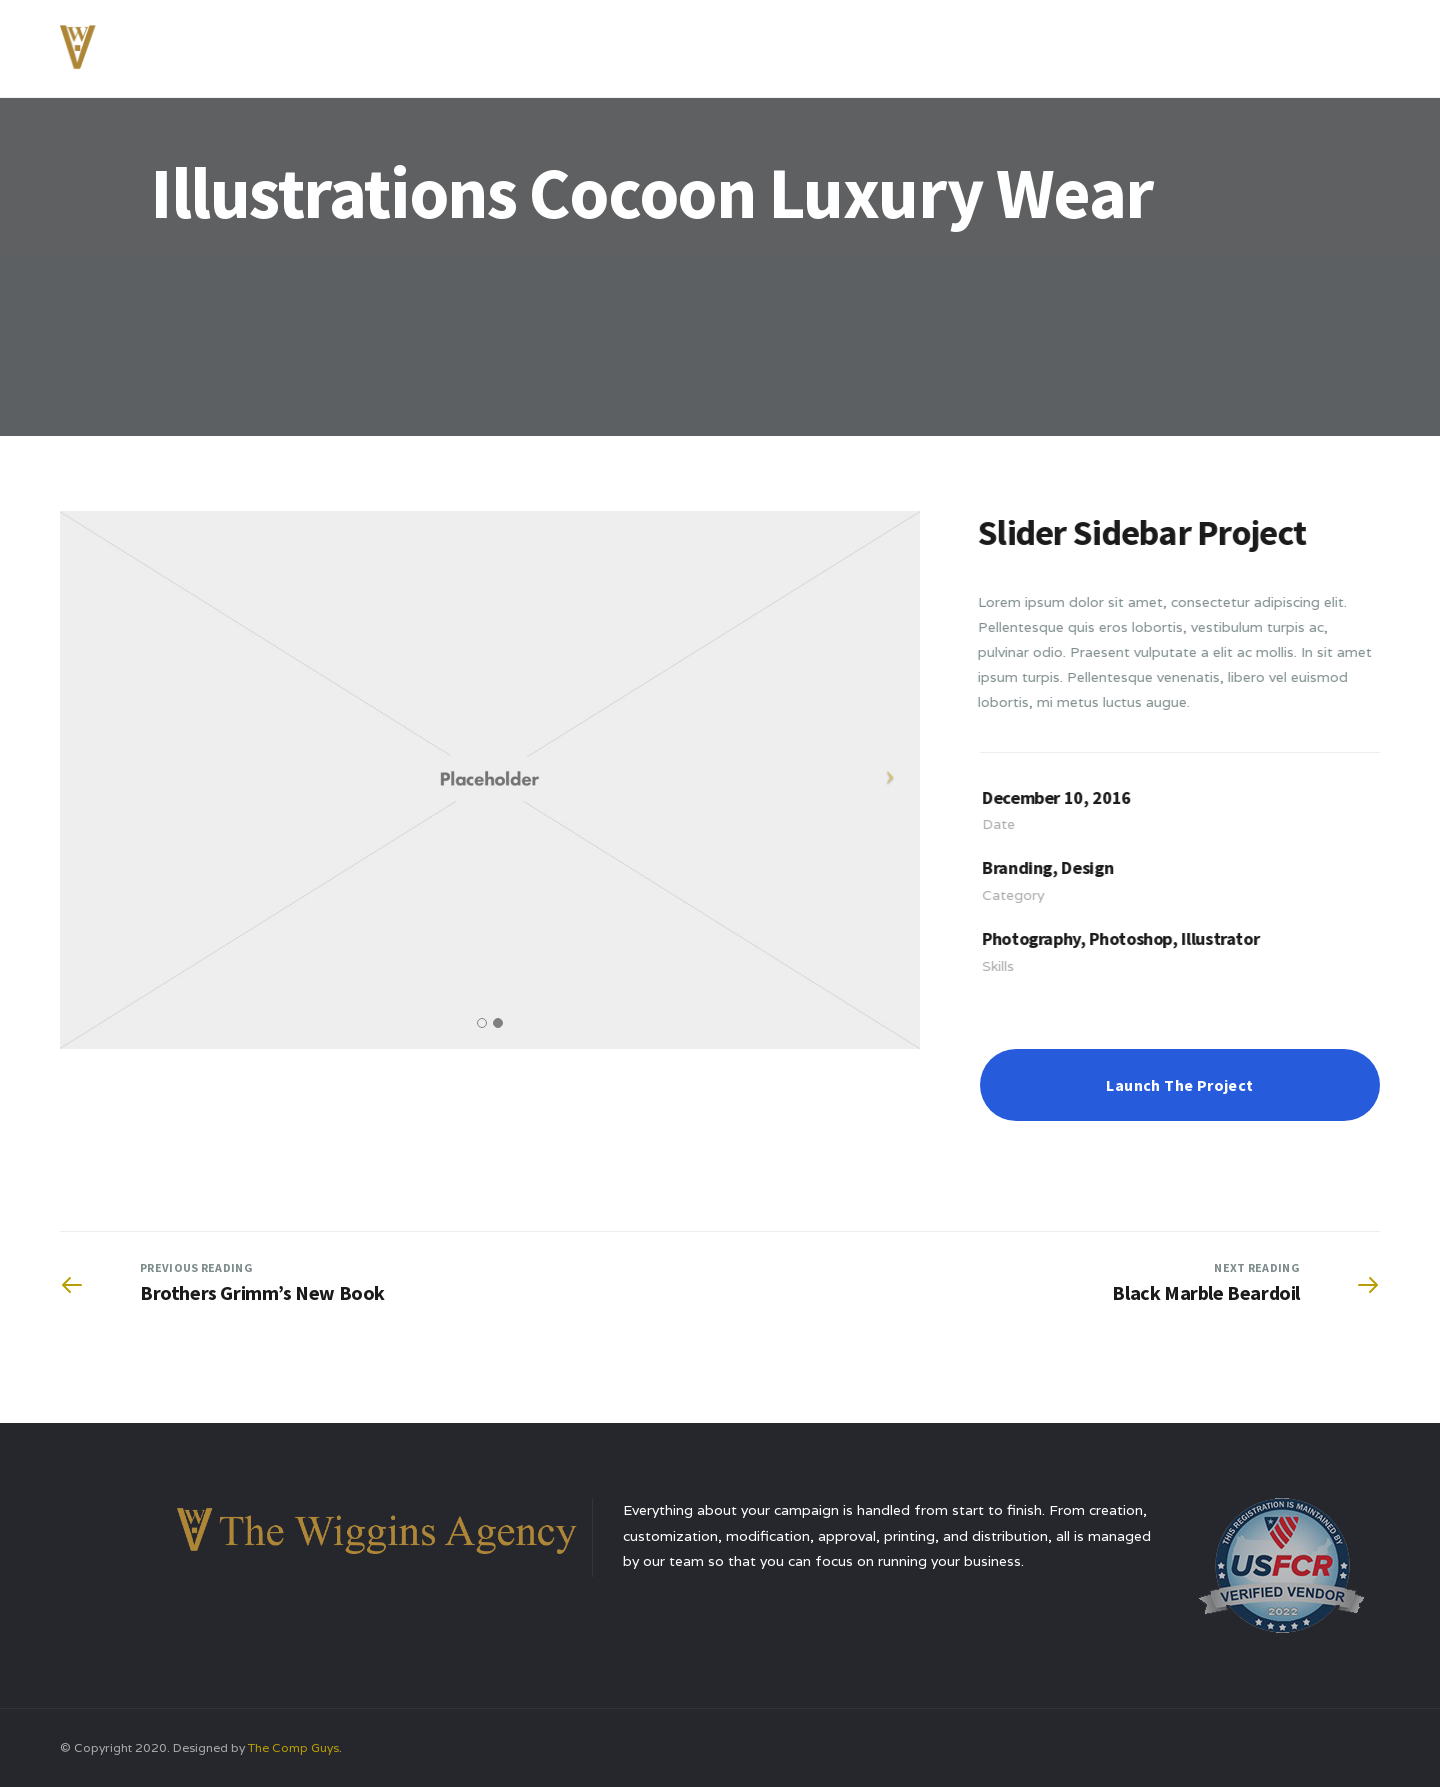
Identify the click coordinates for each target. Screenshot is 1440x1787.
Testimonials (1155, 44)
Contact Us (1279, 44)
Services (1042, 44)
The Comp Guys (293, 1747)
